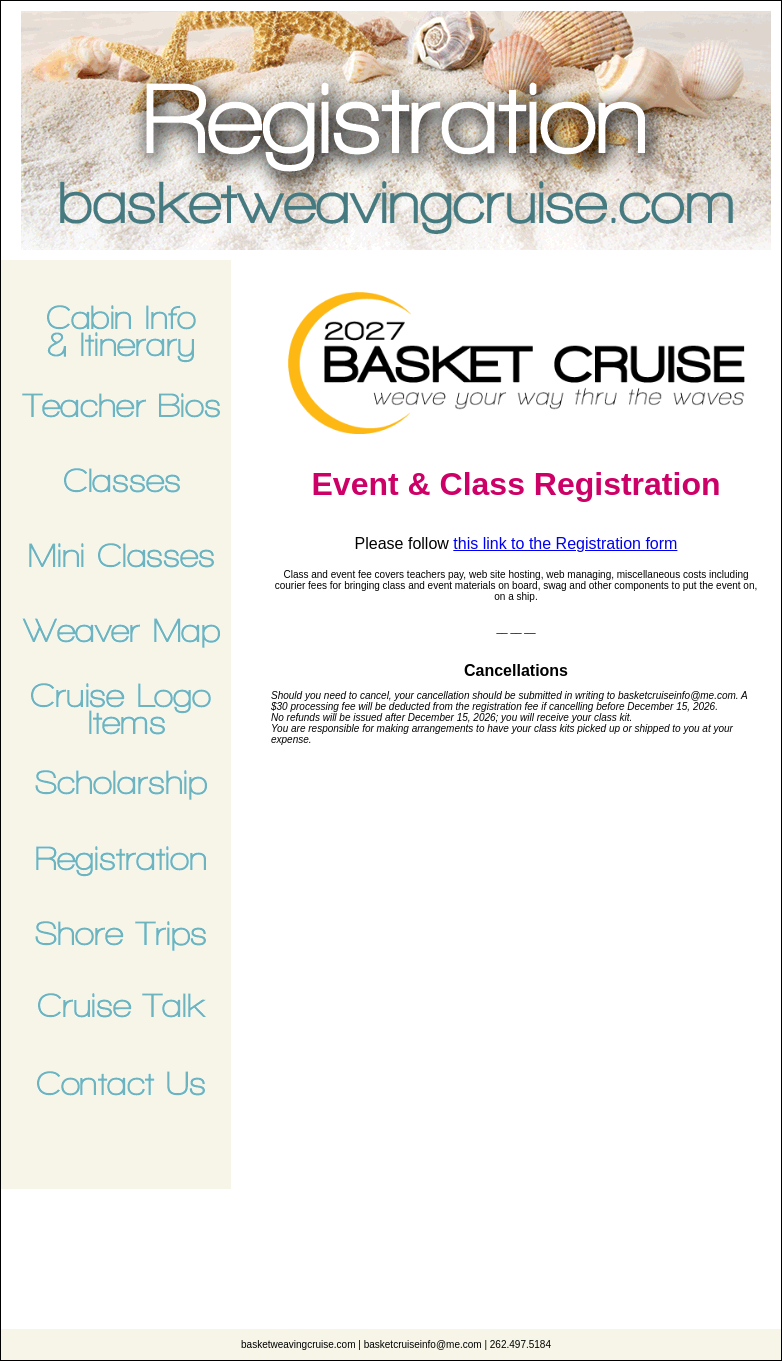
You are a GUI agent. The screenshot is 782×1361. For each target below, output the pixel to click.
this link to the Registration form (565, 543)
